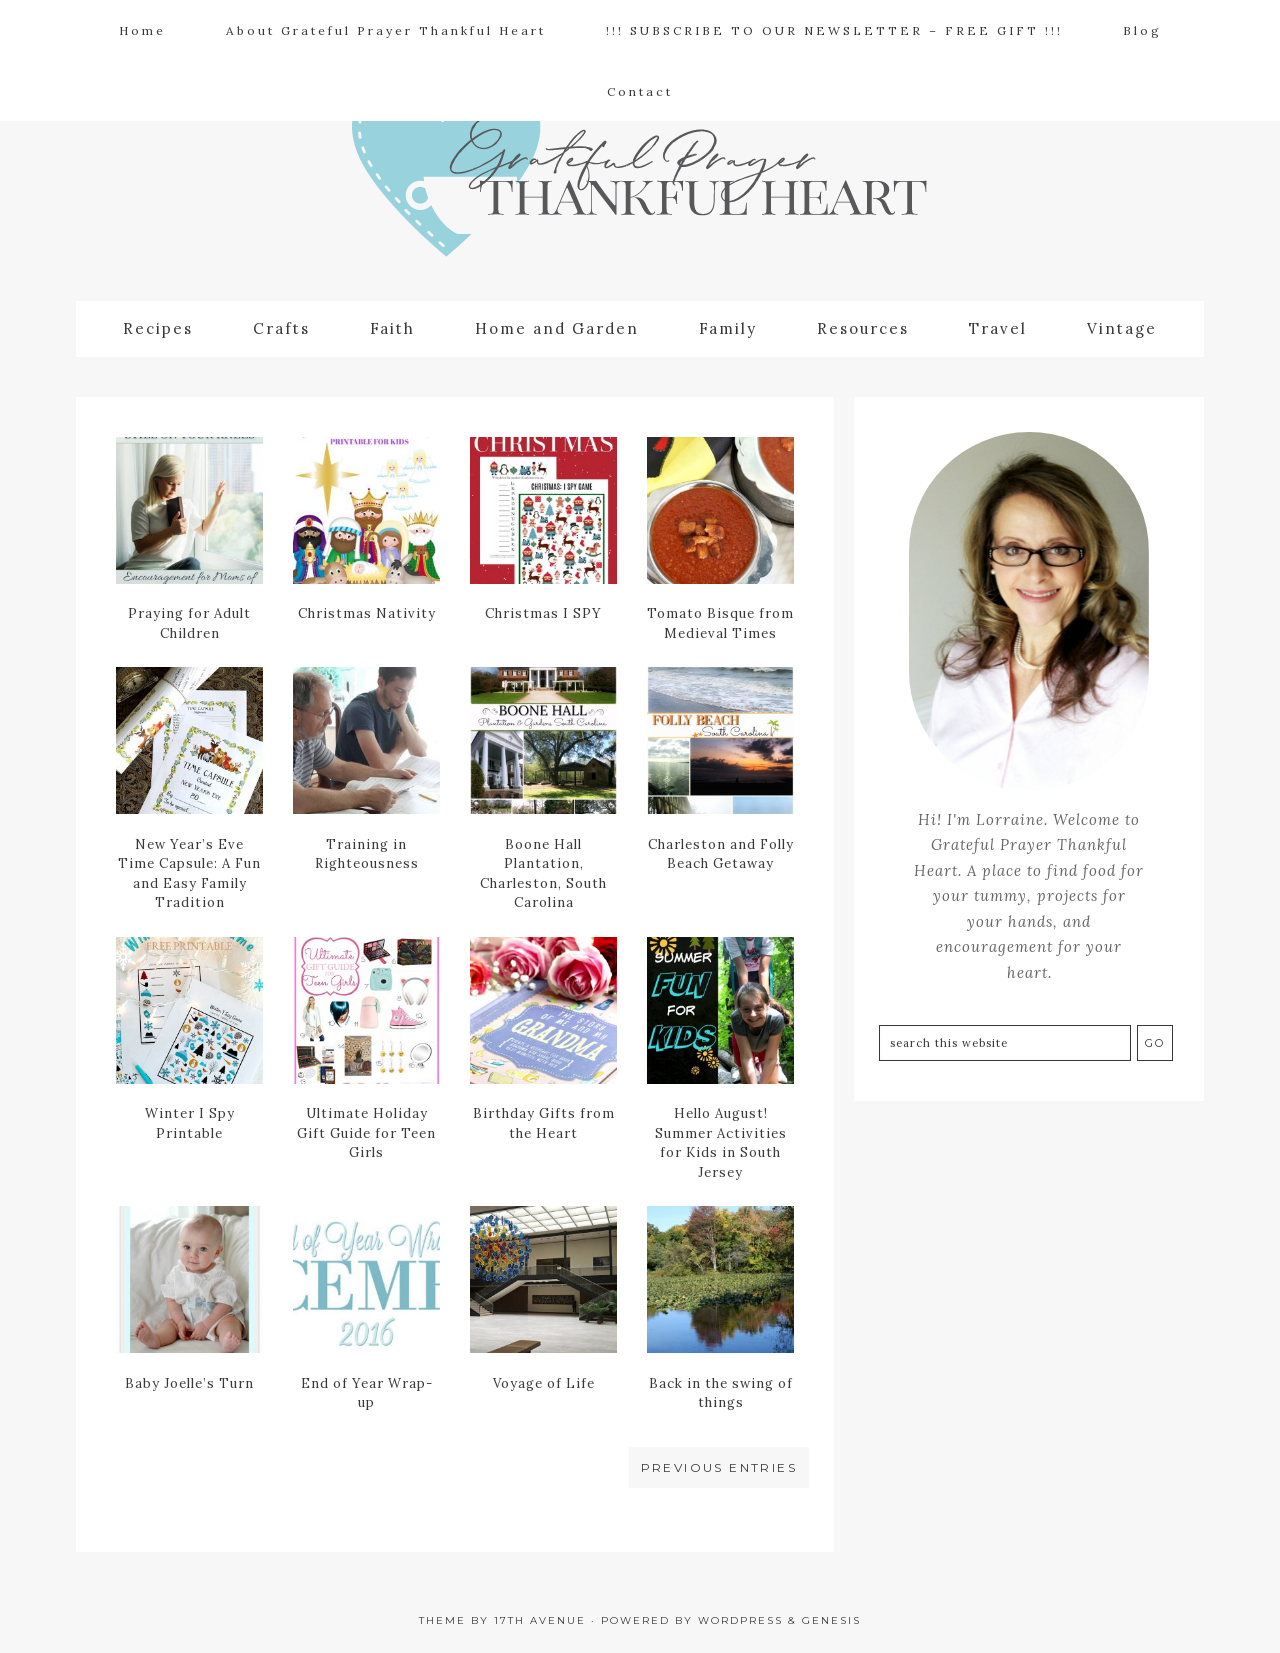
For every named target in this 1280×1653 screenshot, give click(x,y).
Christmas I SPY (543, 613)
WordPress (740, 1620)
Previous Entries (719, 1467)
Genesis (831, 1620)
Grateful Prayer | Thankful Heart (640, 186)
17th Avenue (540, 1620)
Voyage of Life (544, 1383)
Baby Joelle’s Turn (189, 1383)
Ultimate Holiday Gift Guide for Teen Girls (366, 1133)
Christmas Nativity (367, 613)
